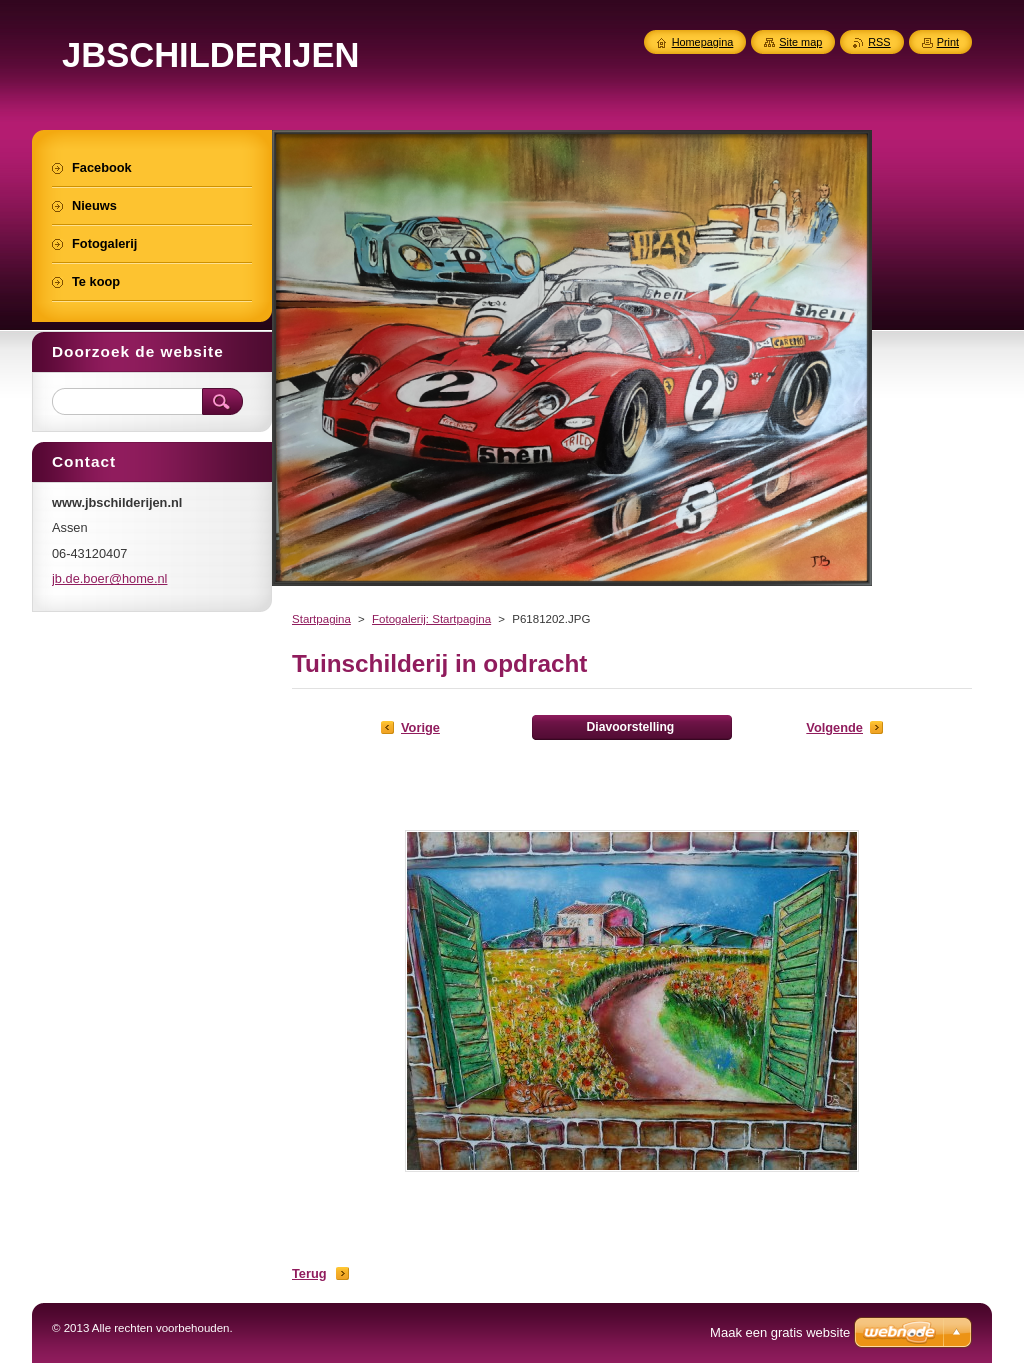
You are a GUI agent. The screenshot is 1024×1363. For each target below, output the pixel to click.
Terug (309, 1273)
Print (948, 42)
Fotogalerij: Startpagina (431, 619)
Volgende (834, 727)
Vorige (420, 727)
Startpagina (321, 619)
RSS (879, 42)
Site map (800, 42)
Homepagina (703, 42)
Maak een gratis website (780, 1332)
